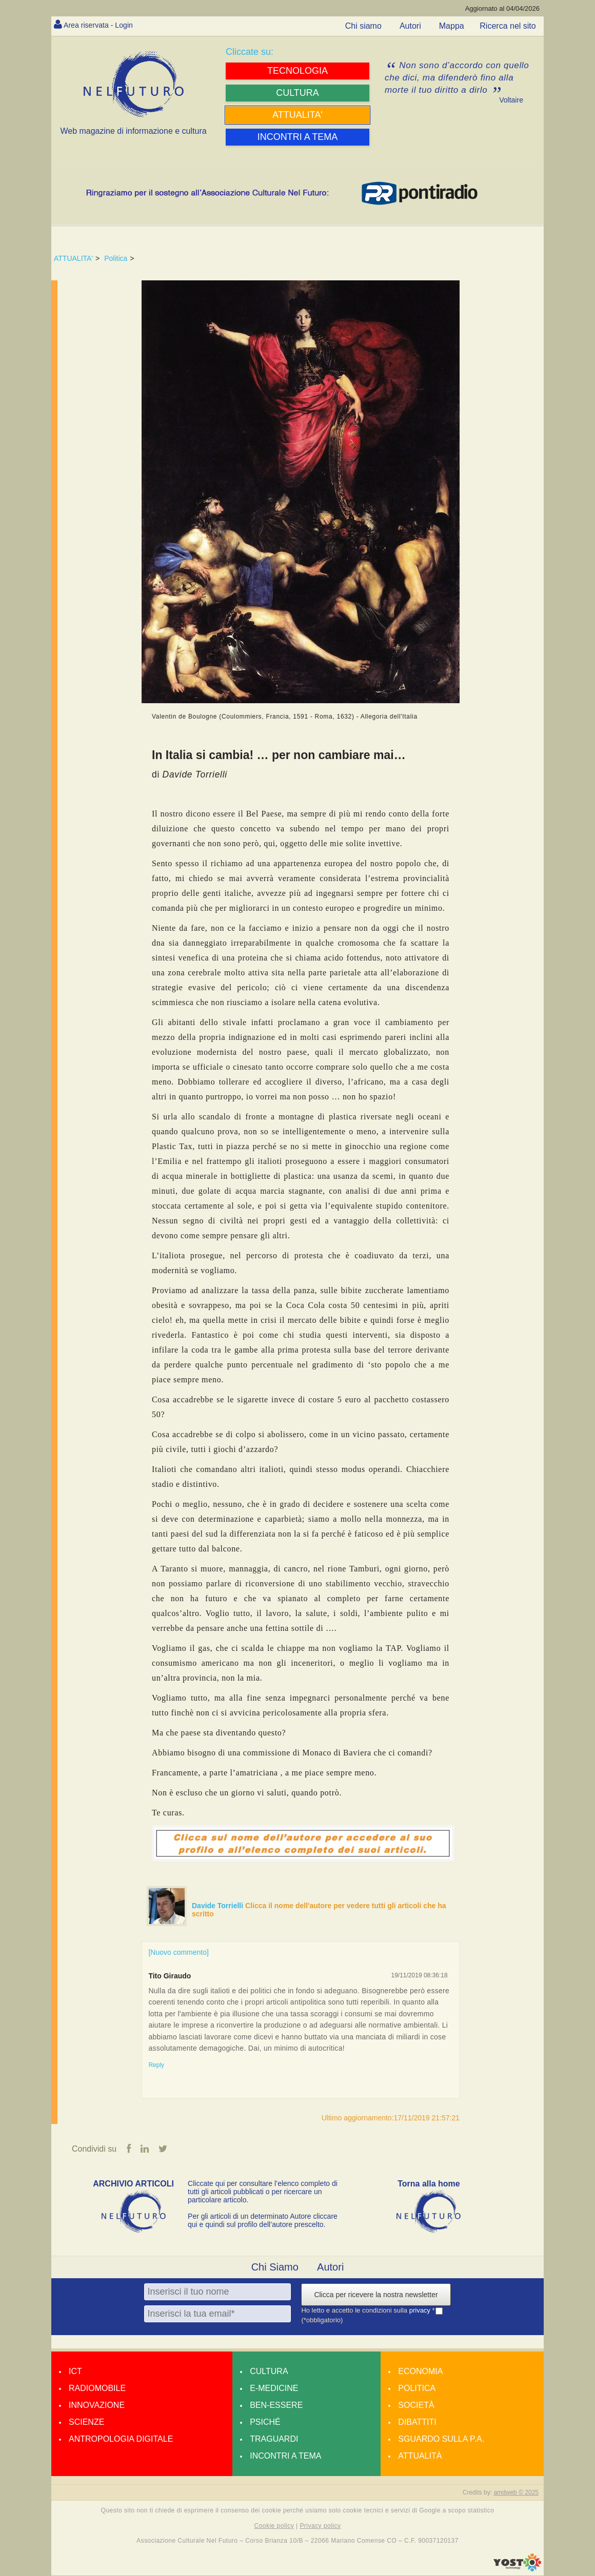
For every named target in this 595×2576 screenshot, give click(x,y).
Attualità (420, 2456)
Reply (156, 2065)
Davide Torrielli (218, 1906)
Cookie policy (274, 2526)
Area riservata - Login (103, 25)
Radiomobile (97, 2389)
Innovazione (97, 2406)
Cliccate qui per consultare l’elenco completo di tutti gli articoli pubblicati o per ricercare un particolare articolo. (263, 2192)
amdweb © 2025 (516, 2493)
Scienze (86, 2423)
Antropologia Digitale (121, 2440)
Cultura (269, 2372)
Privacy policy (320, 2526)
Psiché (265, 2423)
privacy (420, 2311)
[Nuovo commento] (178, 1952)
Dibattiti (417, 2423)
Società (416, 2406)
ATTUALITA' (73, 258)
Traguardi (274, 2440)
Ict (75, 2372)
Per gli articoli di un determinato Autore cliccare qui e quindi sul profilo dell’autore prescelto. (263, 2221)
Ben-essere (276, 2406)
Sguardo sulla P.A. (441, 2440)
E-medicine (274, 2389)
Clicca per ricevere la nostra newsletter (376, 2296)
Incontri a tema (285, 2456)
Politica (115, 258)
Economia (420, 2372)
